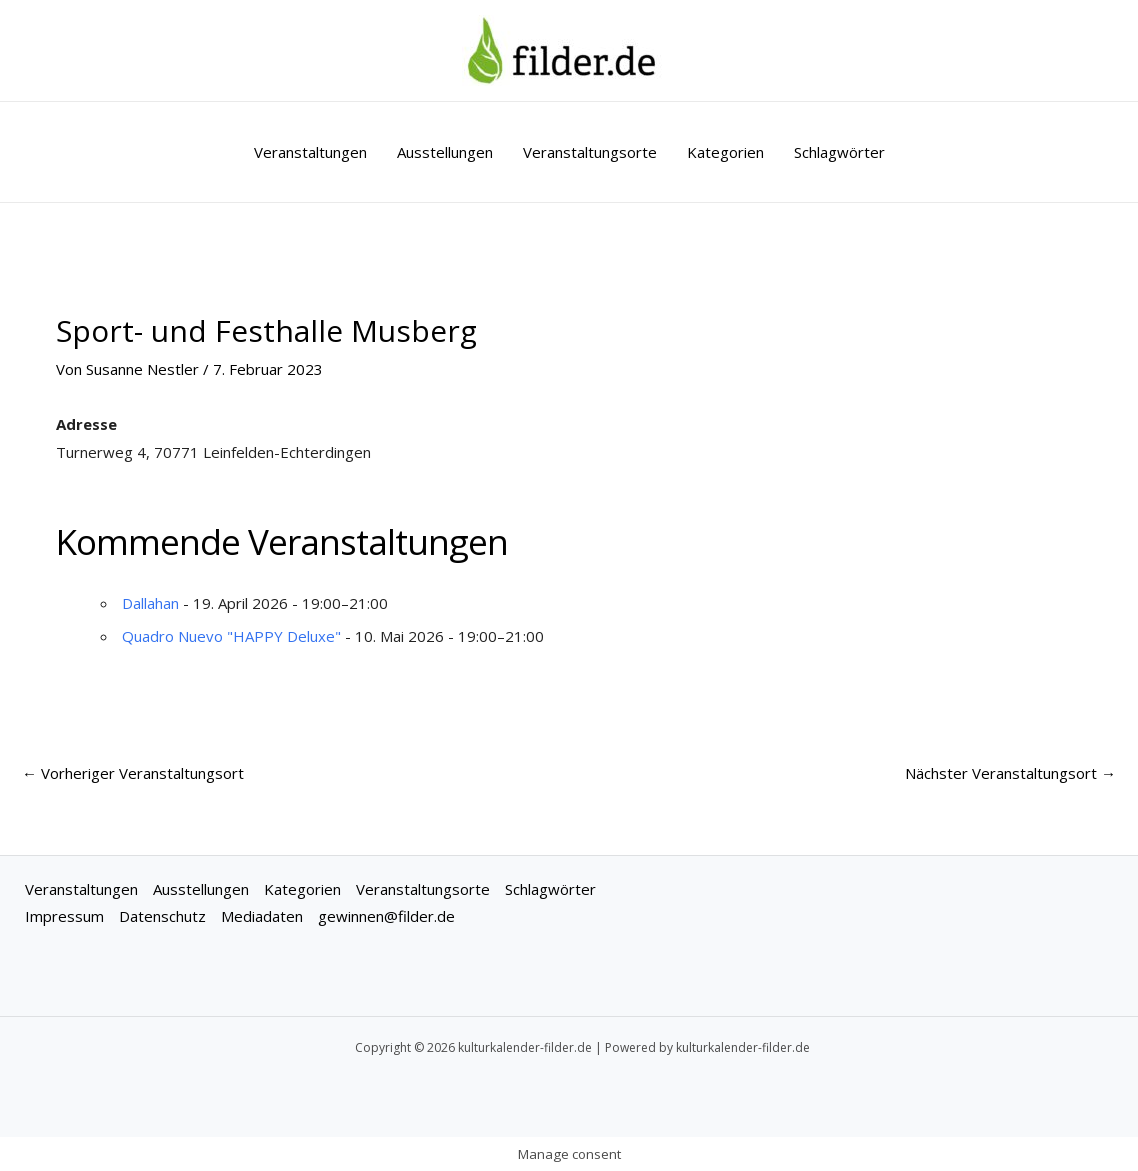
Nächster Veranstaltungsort (1010, 773)
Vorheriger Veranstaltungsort (133, 773)
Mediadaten (262, 916)
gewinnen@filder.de (386, 916)
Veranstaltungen (310, 152)
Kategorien (725, 152)
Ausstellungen (445, 152)
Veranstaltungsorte (590, 152)
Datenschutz (162, 916)
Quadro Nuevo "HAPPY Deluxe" (231, 636)
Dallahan (150, 603)
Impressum (64, 916)
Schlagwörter (839, 152)
